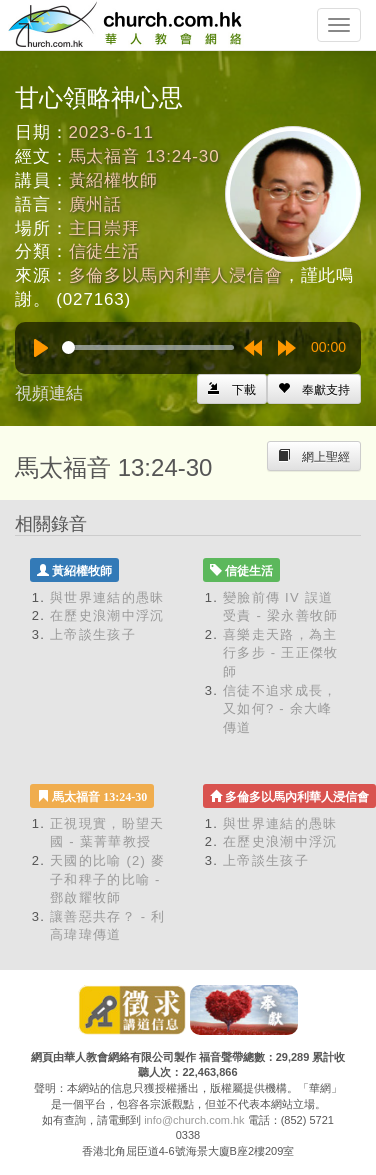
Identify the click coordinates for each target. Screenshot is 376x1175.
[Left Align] (314, 389)
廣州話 (96, 204)
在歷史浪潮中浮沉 (107, 615)
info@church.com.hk (194, 1120)
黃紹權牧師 (113, 180)
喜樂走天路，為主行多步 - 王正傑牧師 (281, 653)
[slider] (148, 347)
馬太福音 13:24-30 (144, 156)
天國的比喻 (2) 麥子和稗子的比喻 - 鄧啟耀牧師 (107, 879)
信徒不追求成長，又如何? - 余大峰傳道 (280, 709)
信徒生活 (104, 251)
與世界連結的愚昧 (107, 597)
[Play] (41, 348)
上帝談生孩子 (93, 634)
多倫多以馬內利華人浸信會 (176, 275)
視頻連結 (49, 393)
